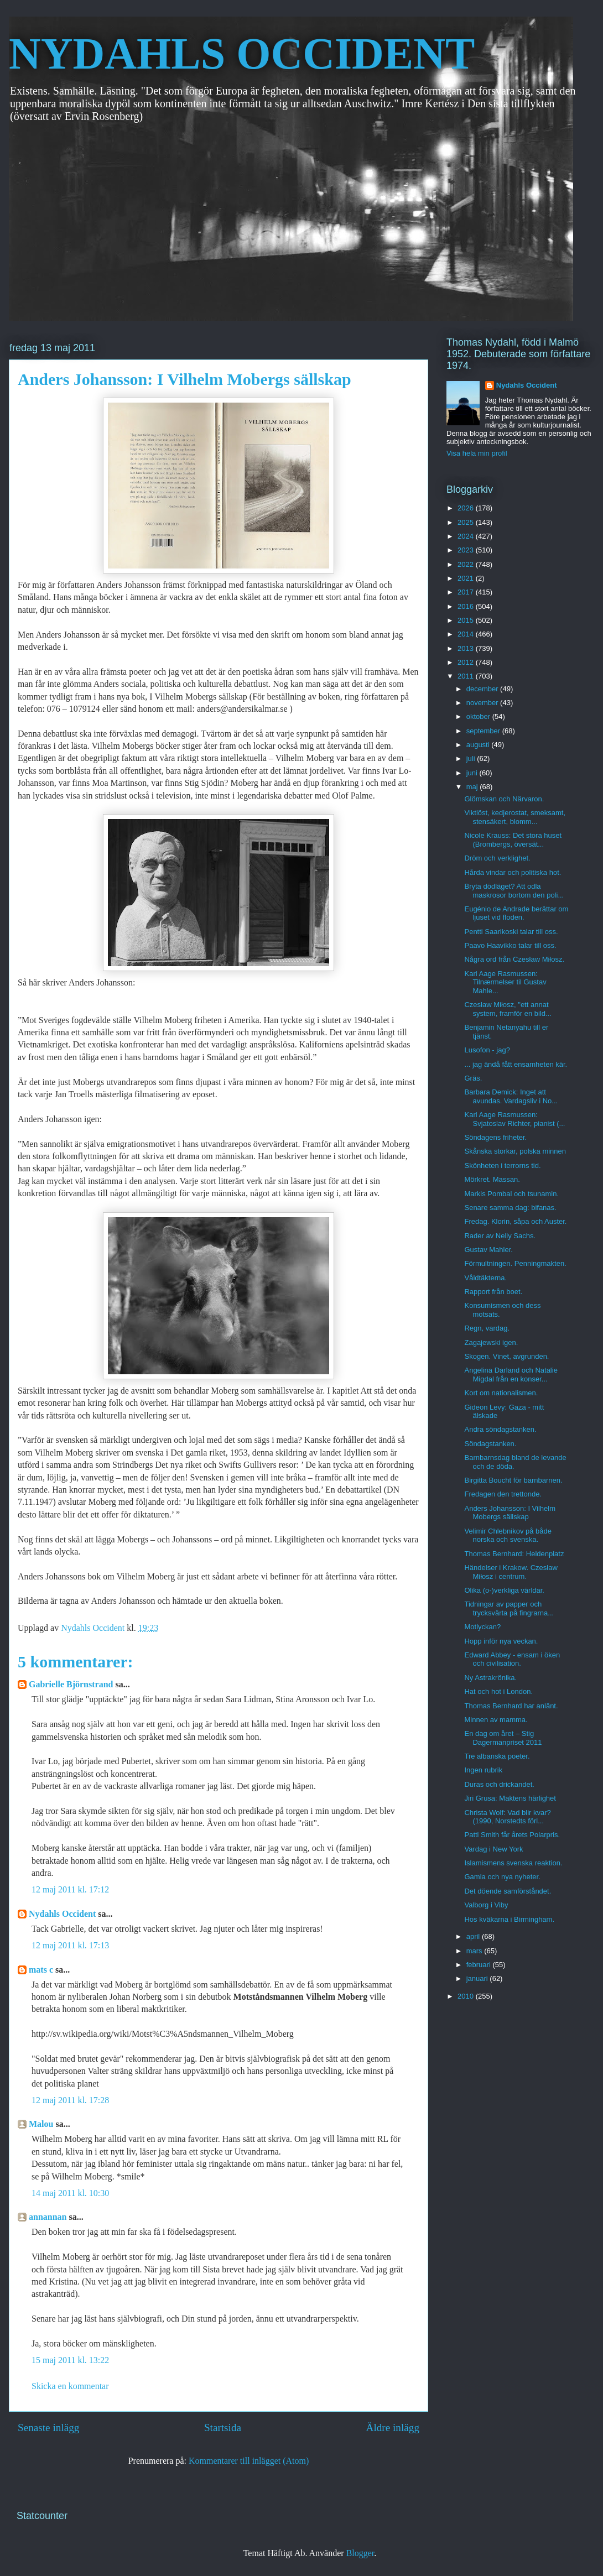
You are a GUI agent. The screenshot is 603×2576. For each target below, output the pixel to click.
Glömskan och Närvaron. (504, 799)
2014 (467, 634)
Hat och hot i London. (498, 1691)
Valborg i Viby (486, 1905)
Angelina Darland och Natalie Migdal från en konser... (510, 1374)
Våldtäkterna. (485, 1278)
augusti (479, 745)
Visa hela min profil (476, 453)
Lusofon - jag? (487, 1050)
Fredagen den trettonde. (503, 1494)
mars (475, 1951)
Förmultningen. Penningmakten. (515, 1263)
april (474, 1936)
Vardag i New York (493, 1849)
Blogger (360, 2553)
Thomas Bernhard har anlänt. (511, 1706)
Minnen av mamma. (495, 1719)
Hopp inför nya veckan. (501, 1641)
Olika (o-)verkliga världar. (504, 1590)
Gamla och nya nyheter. (502, 1877)
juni (473, 773)
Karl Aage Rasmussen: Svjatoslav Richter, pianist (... (514, 1119)
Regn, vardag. (487, 1328)
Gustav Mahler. (488, 1249)
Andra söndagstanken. (500, 1429)
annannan (48, 2217)
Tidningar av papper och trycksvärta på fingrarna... (509, 1608)
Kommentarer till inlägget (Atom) (249, 2460)
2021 (467, 578)
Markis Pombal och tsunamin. (511, 1194)
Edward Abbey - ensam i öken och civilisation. (512, 1659)
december (483, 689)
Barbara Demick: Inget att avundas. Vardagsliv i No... (511, 1096)
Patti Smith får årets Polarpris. (512, 1835)
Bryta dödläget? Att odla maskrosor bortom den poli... (514, 890)
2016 (467, 606)
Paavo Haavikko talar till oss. (510, 945)
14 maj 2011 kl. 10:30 (70, 2193)
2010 (467, 1996)
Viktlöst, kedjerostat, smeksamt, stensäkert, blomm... (514, 817)
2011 (467, 676)
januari (478, 1978)
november (483, 702)
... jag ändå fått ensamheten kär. (515, 1064)
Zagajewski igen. (491, 1342)
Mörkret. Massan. (491, 1179)
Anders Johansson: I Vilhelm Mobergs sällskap (509, 1512)
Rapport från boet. (493, 1291)
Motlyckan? (482, 1627)
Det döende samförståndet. (507, 1891)
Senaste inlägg (48, 2427)
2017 (467, 592)
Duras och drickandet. (499, 1784)
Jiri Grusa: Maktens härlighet (509, 1798)
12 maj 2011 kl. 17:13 (70, 1945)
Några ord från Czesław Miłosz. (514, 959)
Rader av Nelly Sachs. (500, 1236)
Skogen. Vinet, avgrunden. (506, 1356)
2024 (467, 536)
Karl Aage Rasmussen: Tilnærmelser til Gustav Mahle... (505, 982)
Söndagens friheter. (495, 1137)
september (484, 731)
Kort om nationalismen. (501, 1393)
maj (473, 787)
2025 (467, 522)
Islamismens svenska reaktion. (513, 1863)
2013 (467, 648)
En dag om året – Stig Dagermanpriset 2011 (503, 1737)
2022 (467, 564)
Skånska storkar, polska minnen (515, 1151)
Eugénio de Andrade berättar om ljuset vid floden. (516, 913)
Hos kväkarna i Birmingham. (509, 1919)
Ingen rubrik (483, 1770)
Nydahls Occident (62, 1913)
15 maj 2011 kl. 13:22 (70, 2360)
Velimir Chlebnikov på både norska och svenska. (508, 1535)
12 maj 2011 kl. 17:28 (70, 2100)
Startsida (222, 2427)
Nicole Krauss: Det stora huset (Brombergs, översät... (513, 839)
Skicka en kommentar (70, 2386)
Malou (41, 2124)
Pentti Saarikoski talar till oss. (511, 931)
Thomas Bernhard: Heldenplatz (514, 1554)
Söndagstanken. (490, 1444)
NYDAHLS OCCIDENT (242, 53)
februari (479, 1964)
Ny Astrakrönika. (490, 1677)
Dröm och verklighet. (497, 858)
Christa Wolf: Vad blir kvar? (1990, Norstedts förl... (507, 1817)
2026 (467, 508)
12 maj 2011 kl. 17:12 (70, 1889)
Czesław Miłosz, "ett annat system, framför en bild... (507, 1009)
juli (471, 758)
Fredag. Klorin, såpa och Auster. (515, 1221)
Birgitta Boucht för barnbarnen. (513, 1480)
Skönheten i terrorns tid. (502, 1165)
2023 (467, 550)
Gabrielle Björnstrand (71, 1684)
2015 (467, 620)
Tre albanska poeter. (496, 1756)
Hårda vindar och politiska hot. (512, 872)
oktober (479, 716)
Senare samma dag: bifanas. (510, 1207)
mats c (41, 1969)
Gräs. (473, 1078)
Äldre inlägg (392, 2427)
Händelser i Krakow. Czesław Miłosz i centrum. (510, 1572)
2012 (467, 662)
